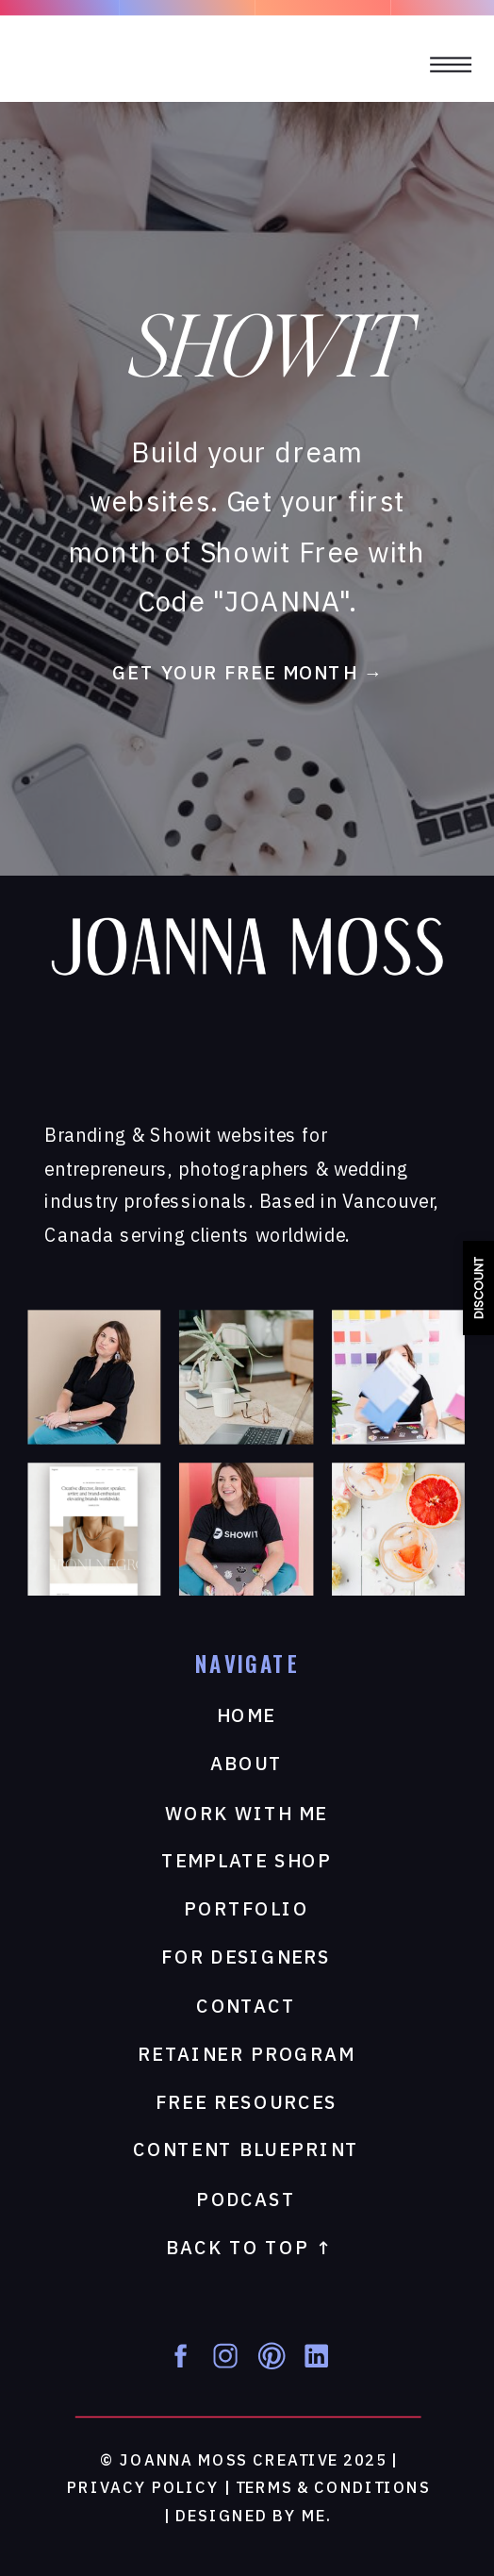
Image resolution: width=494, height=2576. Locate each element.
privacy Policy (143, 2489)
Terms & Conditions (333, 2489)
